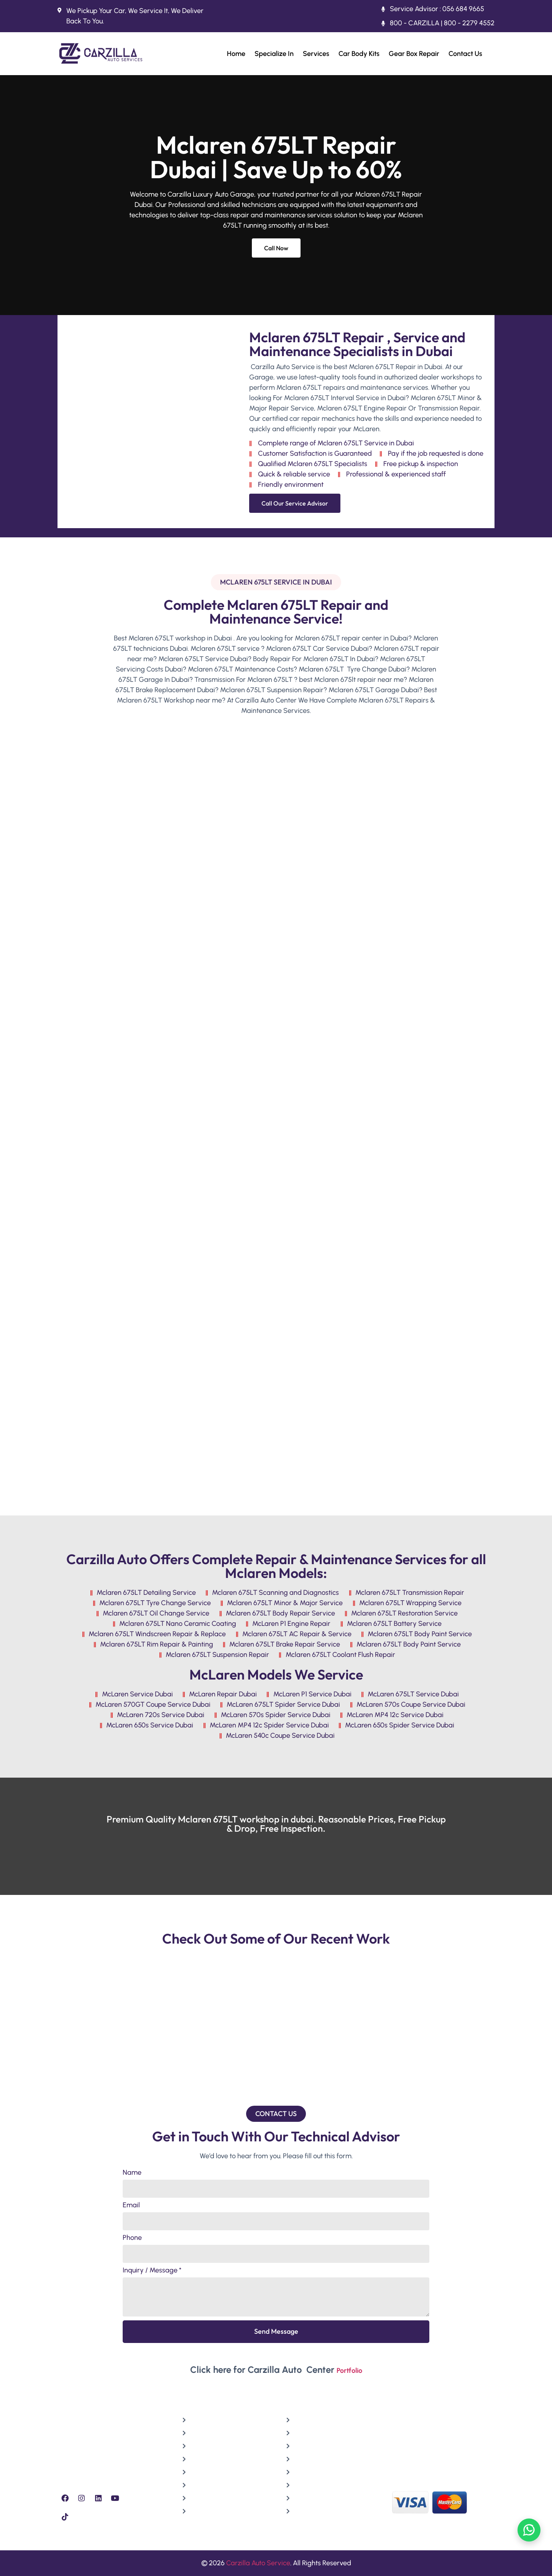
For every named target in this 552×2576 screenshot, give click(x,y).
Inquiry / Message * (152, 2270)
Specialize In (274, 53)
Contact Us (465, 53)
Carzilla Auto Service (258, 2563)
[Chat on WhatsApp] (529, 2530)
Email (131, 2205)
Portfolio (349, 2370)
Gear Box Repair (414, 53)
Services (316, 53)
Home (236, 53)
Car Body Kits (359, 53)
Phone (132, 2238)
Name (132, 2173)
